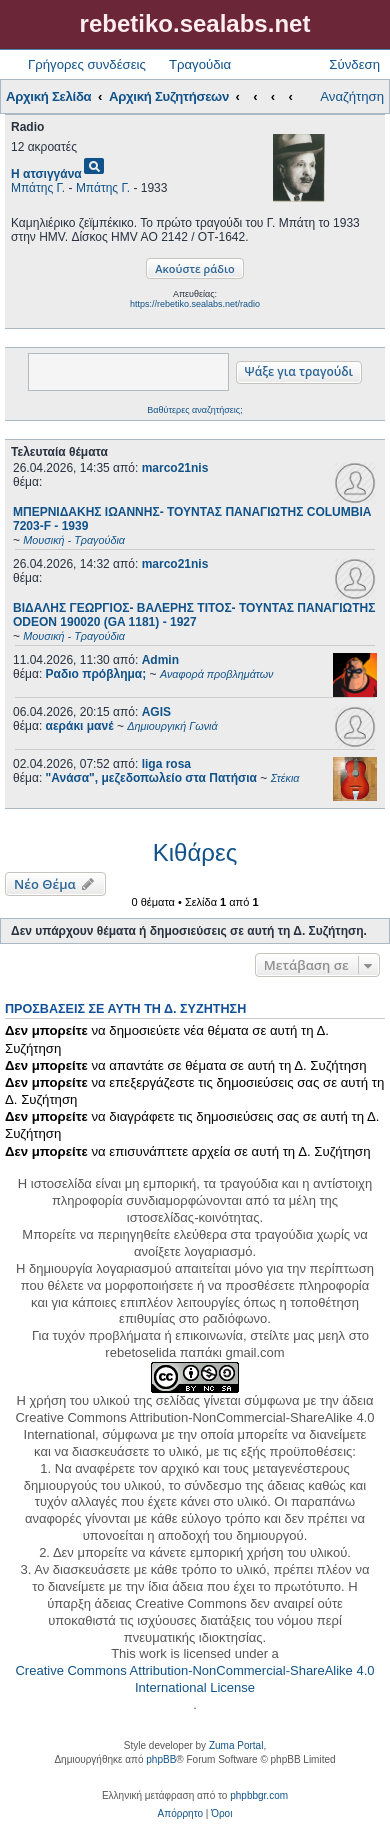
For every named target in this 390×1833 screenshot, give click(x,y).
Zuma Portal (236, 1745)
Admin (160, 660)
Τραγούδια (200, 64)
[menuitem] (180, 1814)
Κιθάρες (195, 852)
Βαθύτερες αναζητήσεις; (194, 410)
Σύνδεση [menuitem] (354, 64)
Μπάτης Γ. (38, 188)
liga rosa (166, 764)
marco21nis (175, 468)
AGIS (156, 712)
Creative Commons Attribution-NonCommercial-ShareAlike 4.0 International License (194, 1679)
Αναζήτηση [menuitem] (352, 96)
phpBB (161, 1759)
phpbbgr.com (259, 1795)
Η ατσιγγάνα (46, 174)
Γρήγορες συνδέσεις (87, 64)
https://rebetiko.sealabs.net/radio (195, 304)
